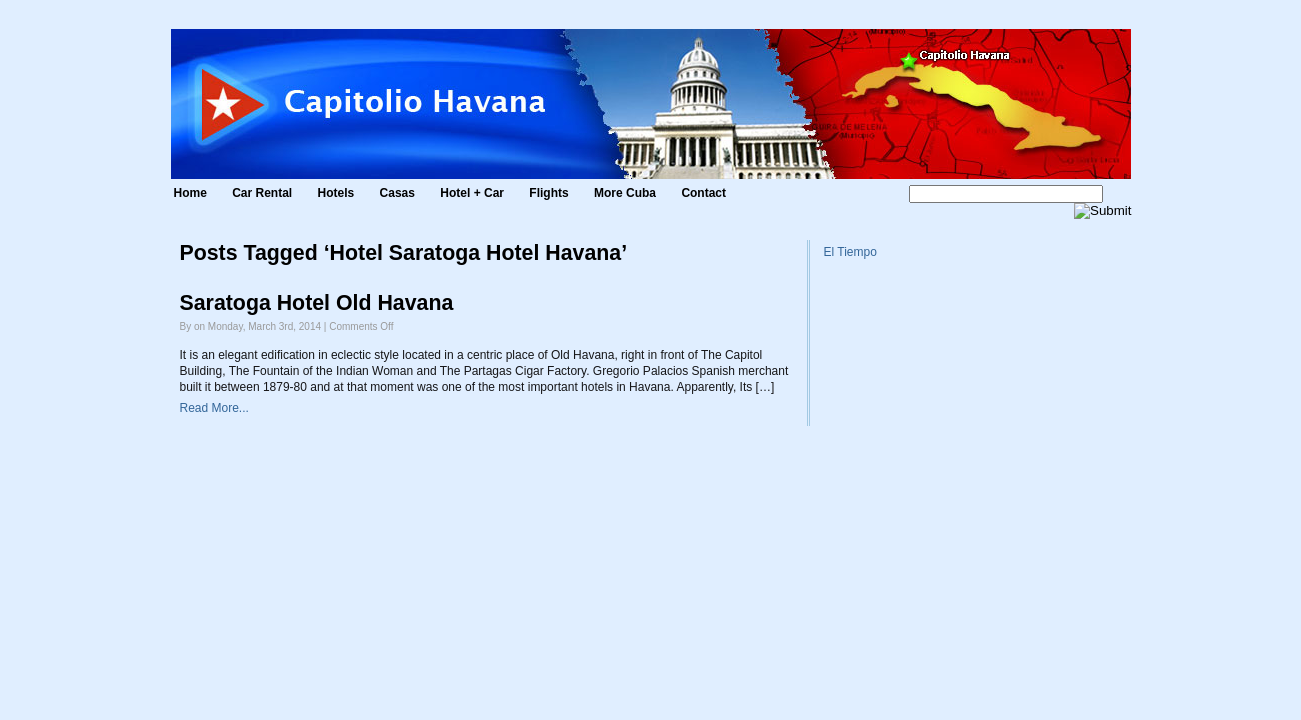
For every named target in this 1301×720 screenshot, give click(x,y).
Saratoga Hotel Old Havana (317, 303)
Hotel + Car (472, 193)
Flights (548, 193)
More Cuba (625, 193)
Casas (397, 193)
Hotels (336, 193)
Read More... (214, 408)
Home (190, 193)
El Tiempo (850, 252)
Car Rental (262, 193)
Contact (703, 193)
